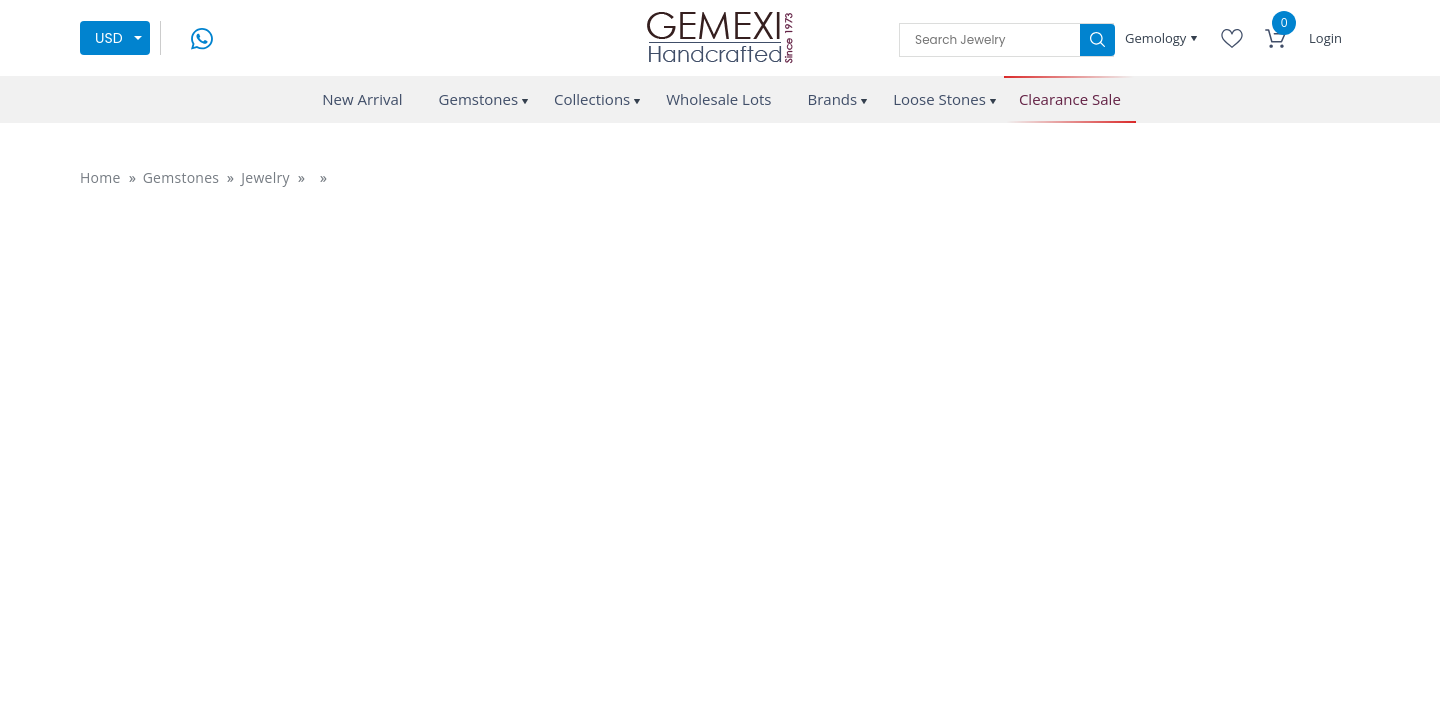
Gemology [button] (1157, 38)
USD (109, 38)
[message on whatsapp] (202, 36)
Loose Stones (939, 99)
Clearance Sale (1070, 99)
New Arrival (362, 99)
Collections (592, 99)
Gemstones (479, 99)
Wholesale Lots (718, 99)
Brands (832, 99)
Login (1325, 38)
